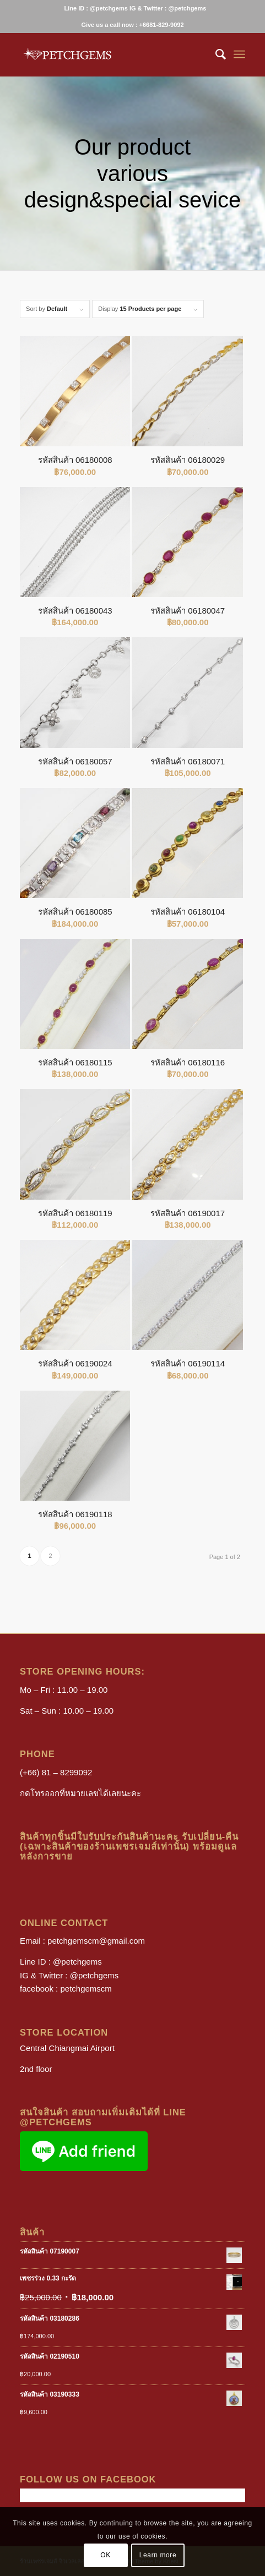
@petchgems (77, 1961)
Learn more (157, 2555)
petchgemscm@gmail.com (96, 1940)
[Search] (215, 54)
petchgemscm (85, 1988)
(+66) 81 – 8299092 (56, 1772)
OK (105, 2555)
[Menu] (239, 54)
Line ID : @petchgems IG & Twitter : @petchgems (135, 8)
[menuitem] (135, 8)
